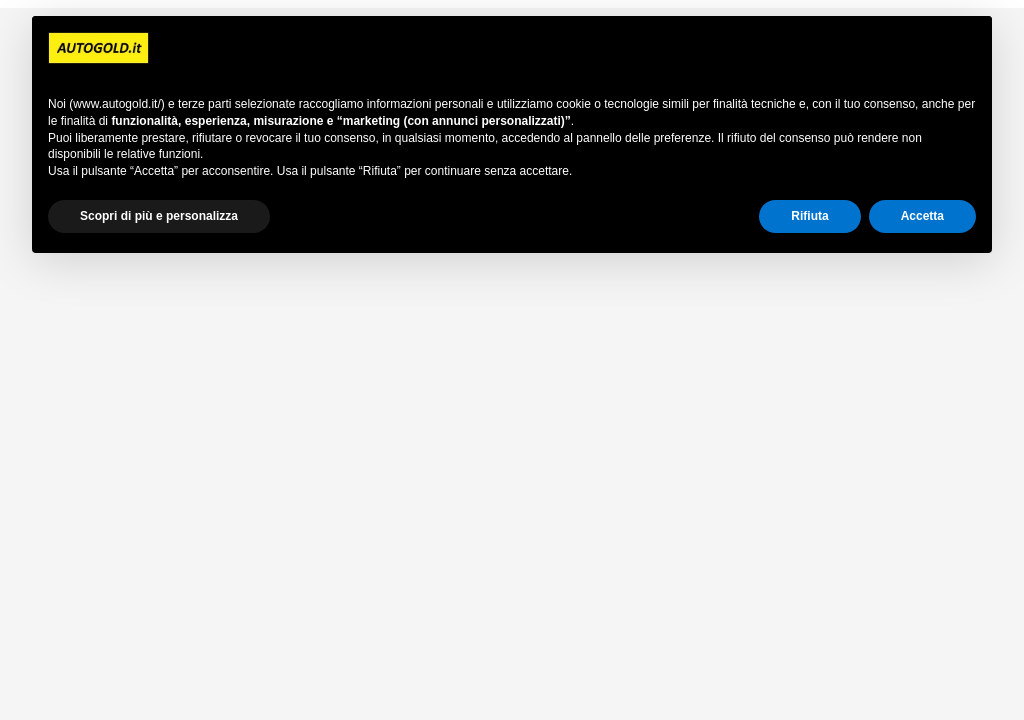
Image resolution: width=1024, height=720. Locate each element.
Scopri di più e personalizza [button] (159, 216)
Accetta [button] (922, 216)
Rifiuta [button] (809, 216)
